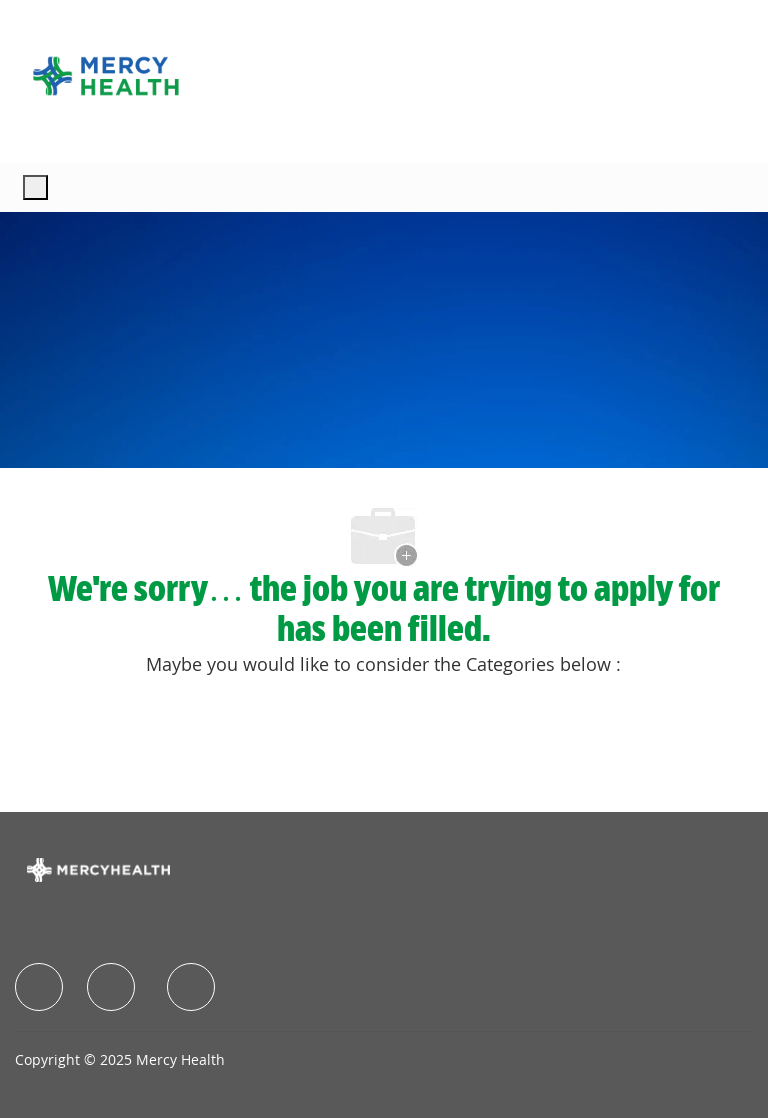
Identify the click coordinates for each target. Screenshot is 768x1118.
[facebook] (39, 987)
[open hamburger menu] (35, 187)
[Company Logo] (105, 76)
